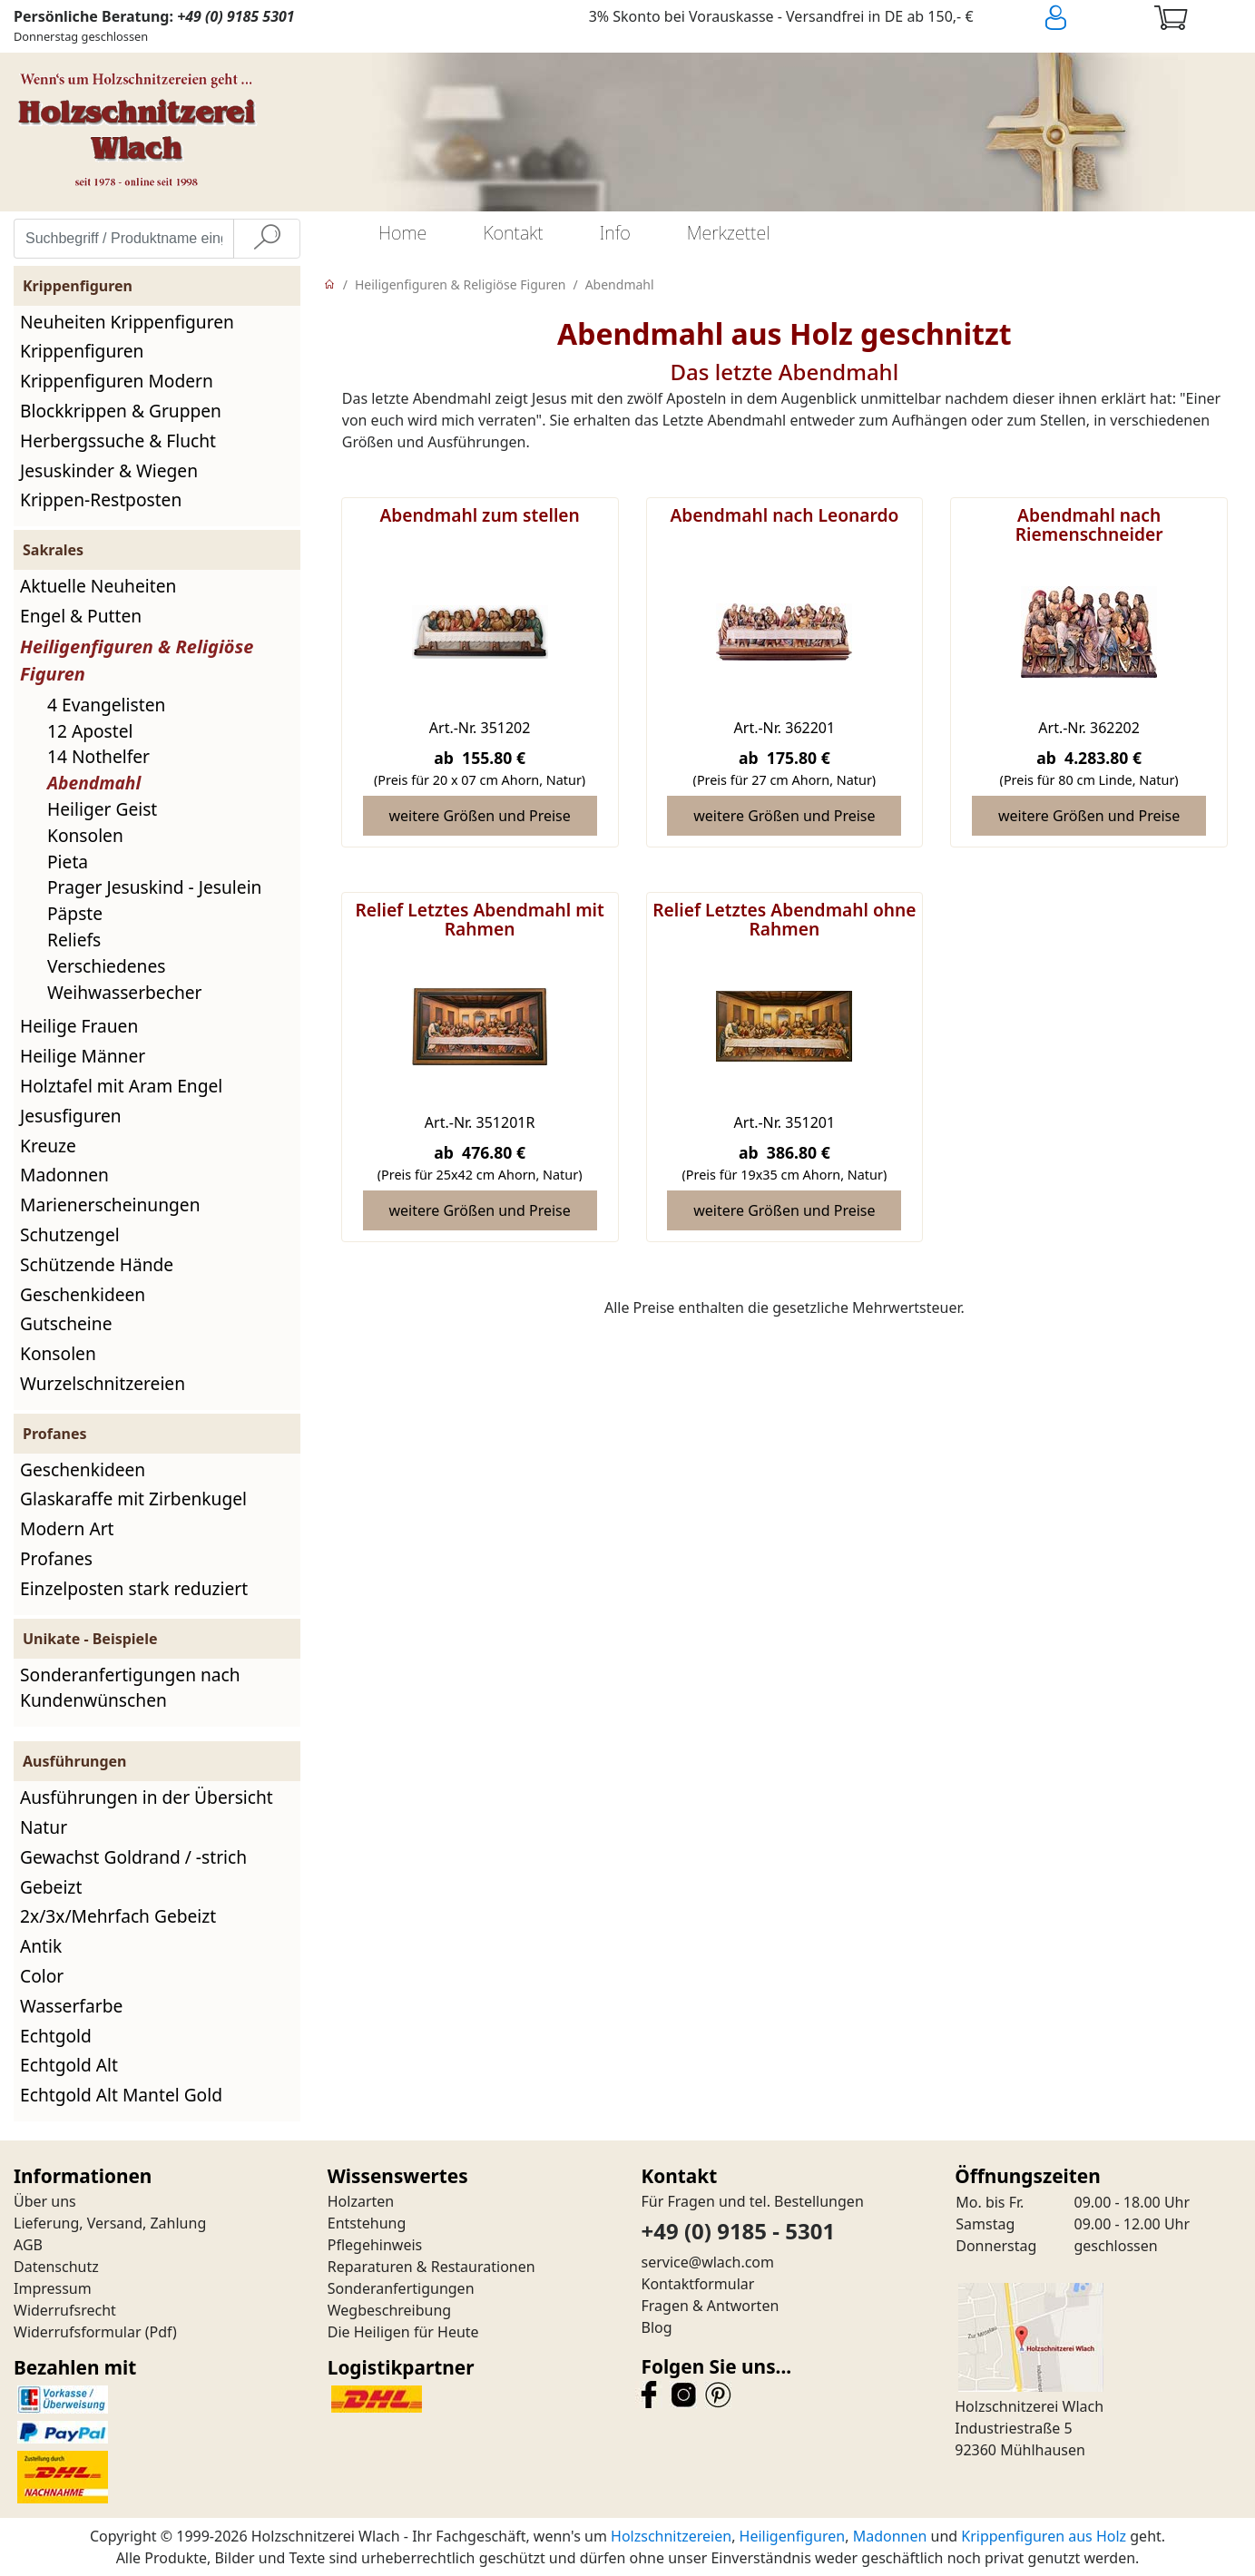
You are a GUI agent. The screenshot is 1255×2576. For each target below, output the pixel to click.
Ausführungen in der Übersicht (146, 1797)
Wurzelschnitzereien (102, 1383)
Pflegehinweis (375, 2245)
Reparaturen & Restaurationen (431, 2267)
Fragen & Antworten (710, 2306)
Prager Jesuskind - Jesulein (154, 887)
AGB (28, 2245)
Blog (657, 2327)
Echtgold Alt (69, 2064)
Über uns (45, 2201)
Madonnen (64, 1174)
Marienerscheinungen (110, 1204)
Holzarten (361, 2201)
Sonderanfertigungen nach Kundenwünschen (130, 1687)
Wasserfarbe (71, 2005)
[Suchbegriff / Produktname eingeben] (124, 239)
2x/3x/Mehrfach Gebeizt (118, 1916)
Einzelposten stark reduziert (134, 1588)
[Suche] (266, 239)
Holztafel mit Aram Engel (121, 1085)
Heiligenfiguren (793, 2536)
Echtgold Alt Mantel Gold (121, 2094)
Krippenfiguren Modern (116, 380)
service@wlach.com (708, 2262)
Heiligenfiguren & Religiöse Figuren (460, 284)
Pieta (67, 861)
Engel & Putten (81, 615)
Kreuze (48, 1145)
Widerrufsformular (78, 2332)
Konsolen (85, 835)
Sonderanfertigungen (401, 2288)
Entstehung (367, 2223)
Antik (41, 1946)
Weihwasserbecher (124, 992)
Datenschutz (56, 2267)
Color (42, 1976)
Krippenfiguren (81, 350)
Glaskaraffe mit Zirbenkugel (133, 1498)
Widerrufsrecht (65, 2310)
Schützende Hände (96, 1264)
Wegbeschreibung (389, 2310)
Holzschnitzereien (671, 2536)
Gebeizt (51, 1887)
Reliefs (74, 939)
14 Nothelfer (98, 756)
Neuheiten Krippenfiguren (127, 321)
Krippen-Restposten (100, 499)
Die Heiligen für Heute (403, 2332)
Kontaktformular (698, 2284)
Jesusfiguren (71, 1115)
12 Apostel (90, 731)
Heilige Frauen (79, 1026)
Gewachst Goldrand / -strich (133, 1857)
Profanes (56, 1558)
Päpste (75, 913)
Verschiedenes (106, 966)
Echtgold (56, 2035)
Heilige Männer (82, 1055)
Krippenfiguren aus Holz (1043, 2536)
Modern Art (67, 1528)
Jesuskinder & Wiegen (109, 470)
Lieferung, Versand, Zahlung (110, 2223)
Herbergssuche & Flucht (118, 440)
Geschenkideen (82, 1294)
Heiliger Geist (102, 809)
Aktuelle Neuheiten (98, 585)
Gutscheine (66, 1323)
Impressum (53, 2288)
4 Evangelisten (106, 704)
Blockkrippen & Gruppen (120, 410)
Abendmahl (94, 782)
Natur (43, 1827)
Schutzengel (70, 1234)
